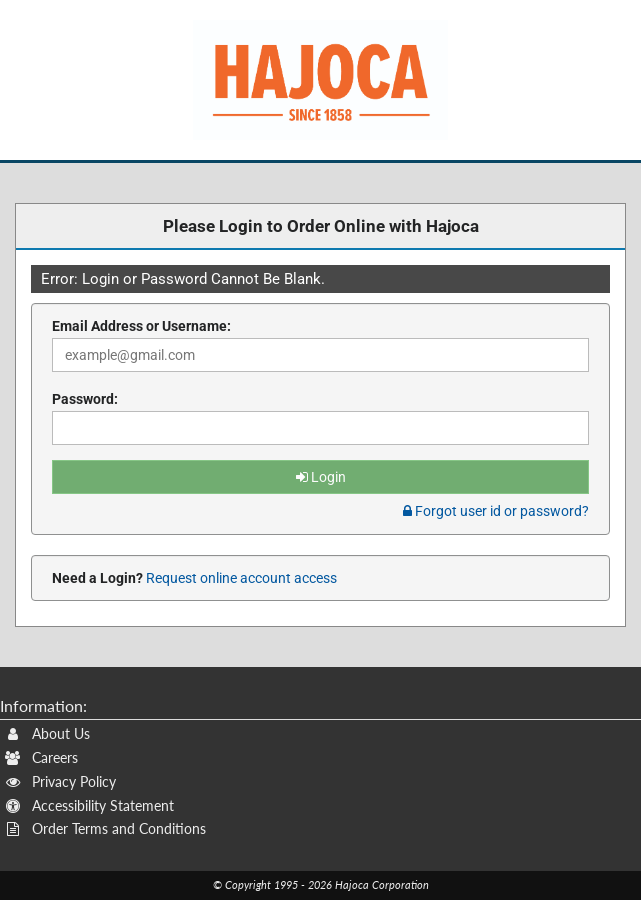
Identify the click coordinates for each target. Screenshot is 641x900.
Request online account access (240, 578)
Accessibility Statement (89, 805)
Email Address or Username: (141, 326)
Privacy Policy (60, 781)
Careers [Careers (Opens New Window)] (41, 757)
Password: (85, 399)
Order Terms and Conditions (105, 828)
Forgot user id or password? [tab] (496, 511)
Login (321, 477)
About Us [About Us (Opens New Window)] (47, 733)
